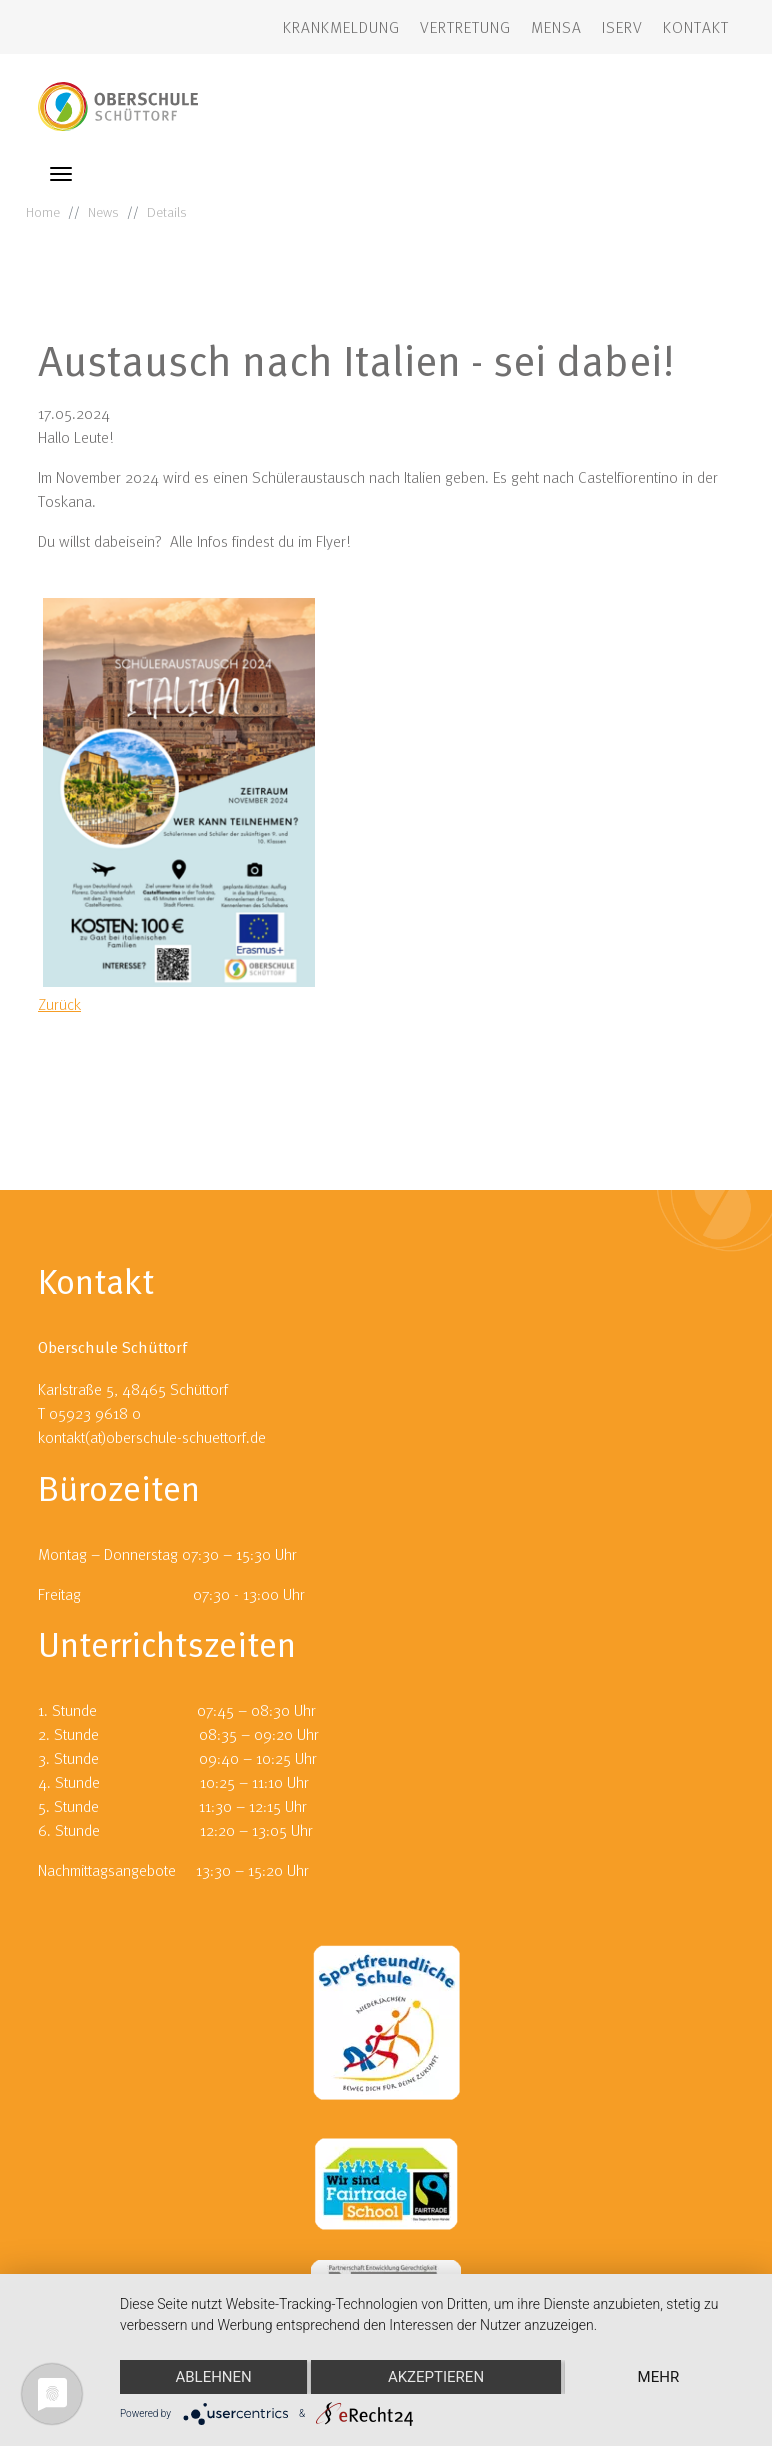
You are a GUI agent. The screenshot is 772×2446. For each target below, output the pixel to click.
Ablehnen (213, 2377)
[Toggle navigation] (61, 174)
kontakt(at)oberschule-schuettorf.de (152, 1437)
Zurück (59, 1004)
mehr (659, 2377)
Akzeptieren (436, 2377)
